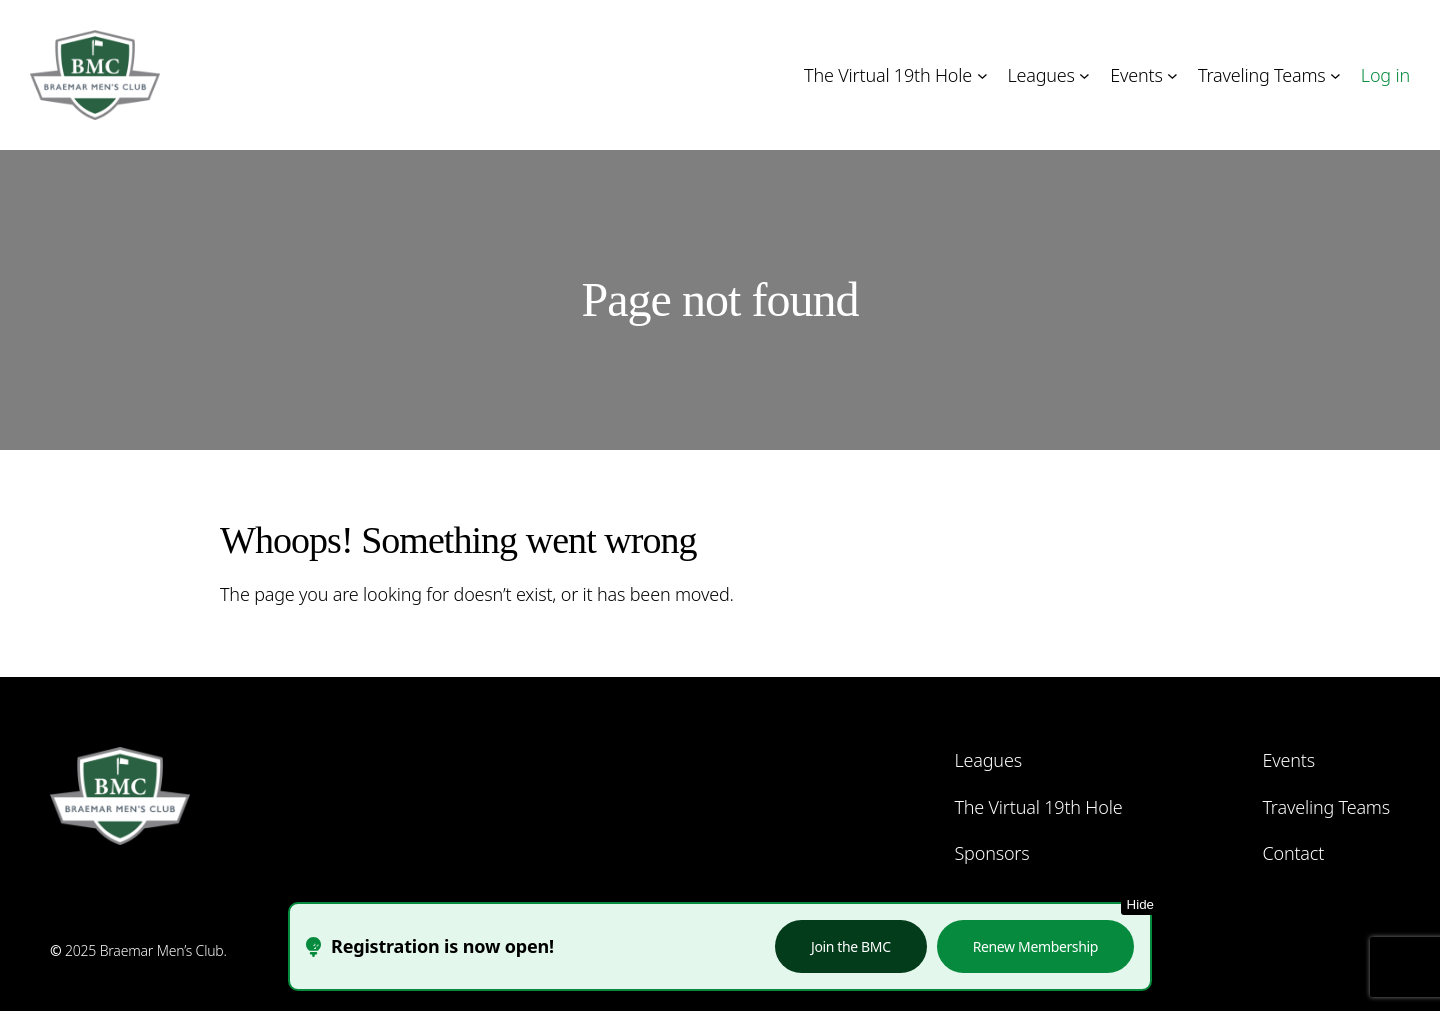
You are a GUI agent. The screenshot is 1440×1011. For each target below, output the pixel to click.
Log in (1385, 75)
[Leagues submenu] (1084, 75)
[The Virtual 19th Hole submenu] (982, 75)
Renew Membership (1035, 946)
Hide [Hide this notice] (1140, 904)
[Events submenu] (1172, 75)
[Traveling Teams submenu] (1335, 75)
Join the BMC (851, 946)
